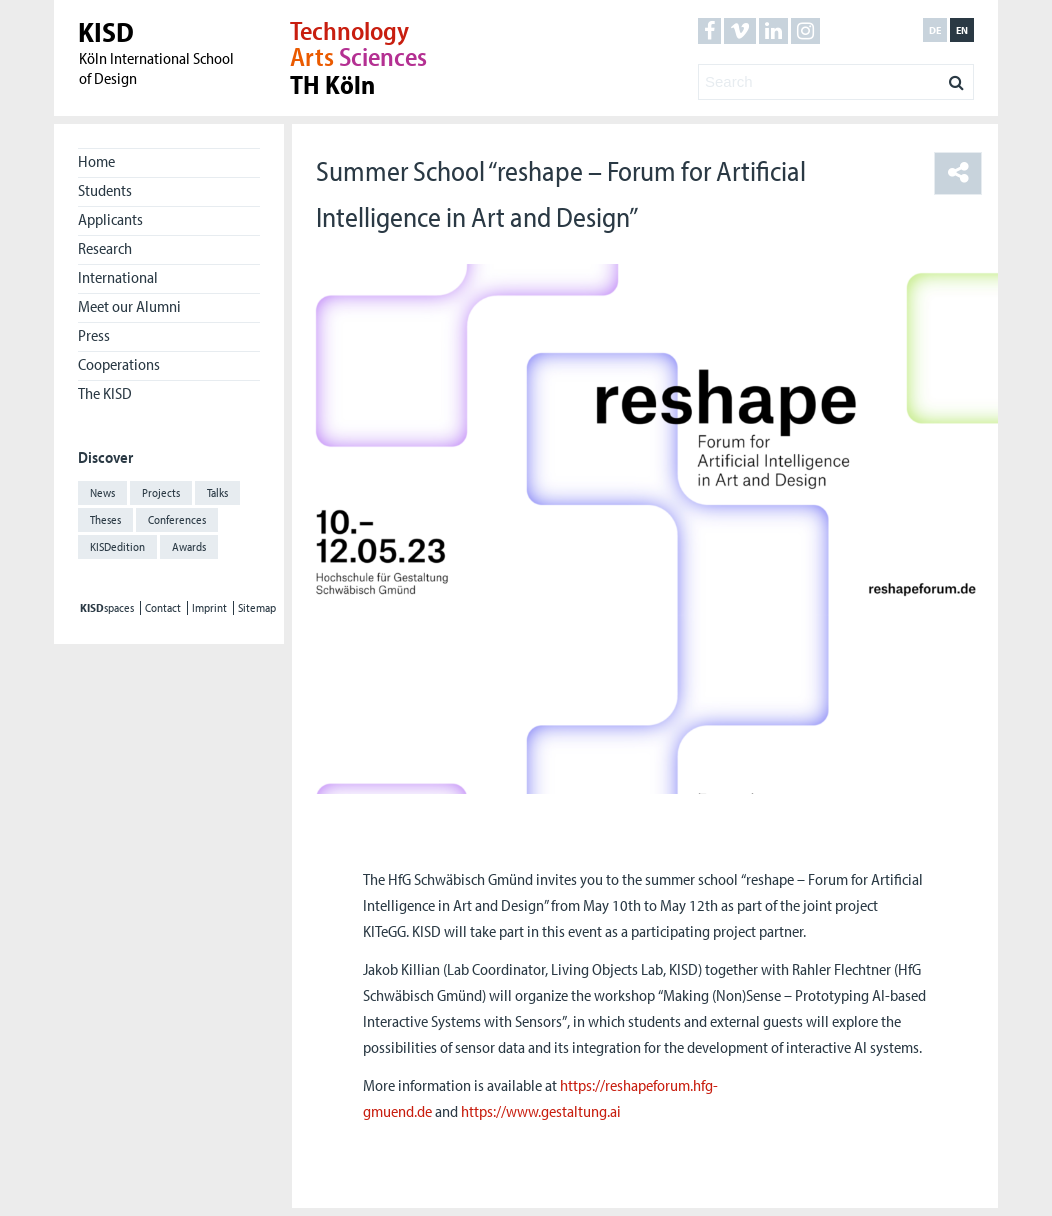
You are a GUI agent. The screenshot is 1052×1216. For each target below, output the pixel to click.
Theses (105, 519)
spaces (107, 608)
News (102, 492)
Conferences (177, 519)
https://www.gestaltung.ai (541, 1111)
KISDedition (117, 546)
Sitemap (257, 608)
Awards (189, 546)
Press (94, 335)
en (962, 30)
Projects (161, 492)
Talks (217, 492)
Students (105, 190)
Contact (163, 608)
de (935, 30)
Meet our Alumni (129, 306)
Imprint (209, 608)
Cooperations (119, 364)
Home (96, 161)
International (118, 277)
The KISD (105, 393)
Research (105, 248)
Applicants (110, 219)
